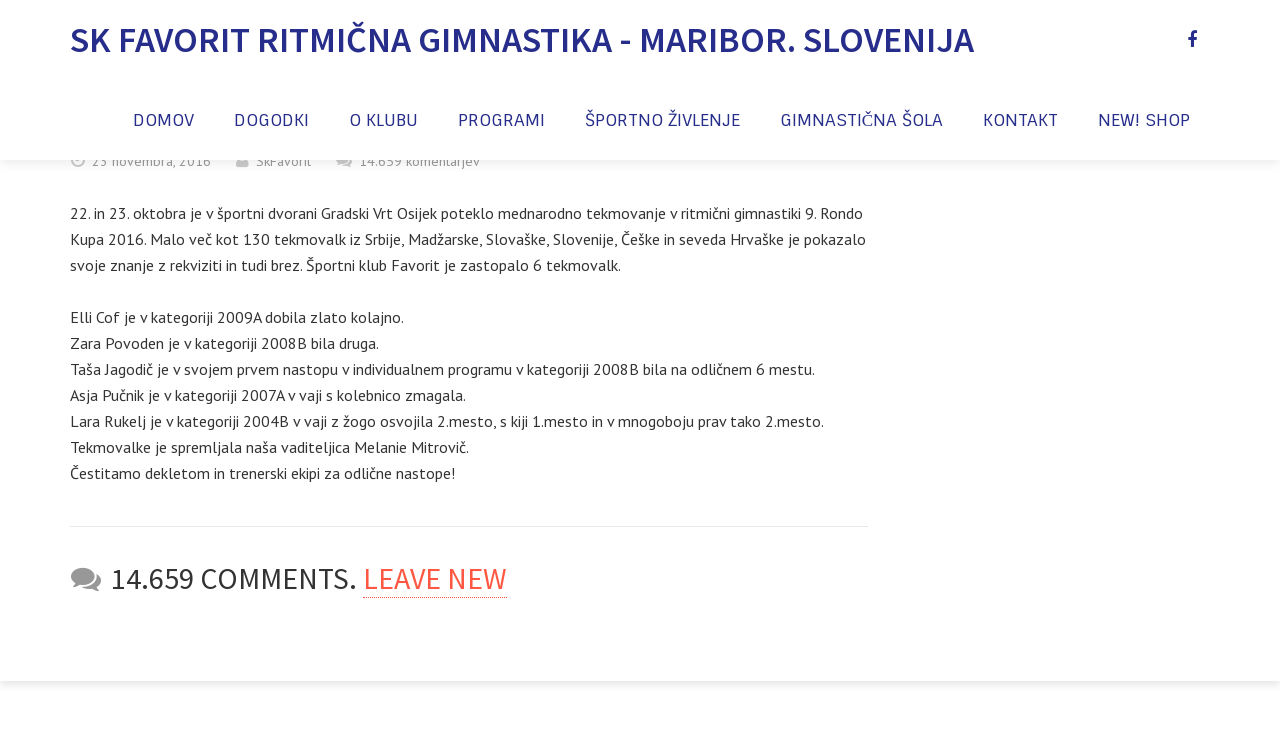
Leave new (435, 578)
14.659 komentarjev (419, 161)
